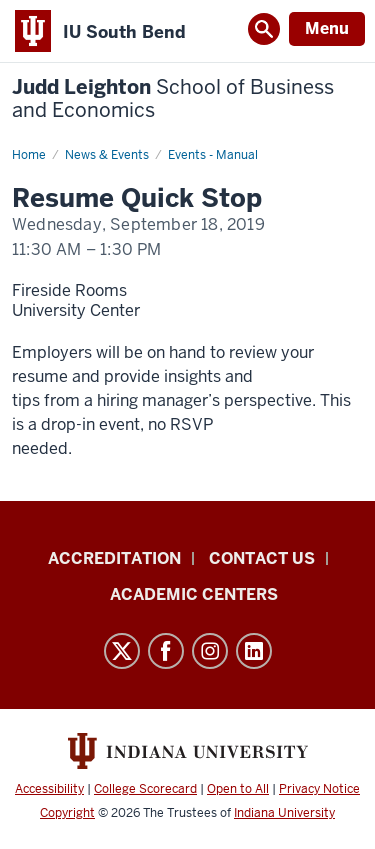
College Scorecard (145, 789)
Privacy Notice (319, 789)
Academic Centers (194, 594)
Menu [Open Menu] (327, 28)
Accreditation (114, 558)
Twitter (122, 651)
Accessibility (49, 789)
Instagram (210, 651)
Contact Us (262, 558)
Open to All (238, 789)
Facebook (166, 651)
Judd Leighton (173, 99)
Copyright (67, 813)
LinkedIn (254, 651)
